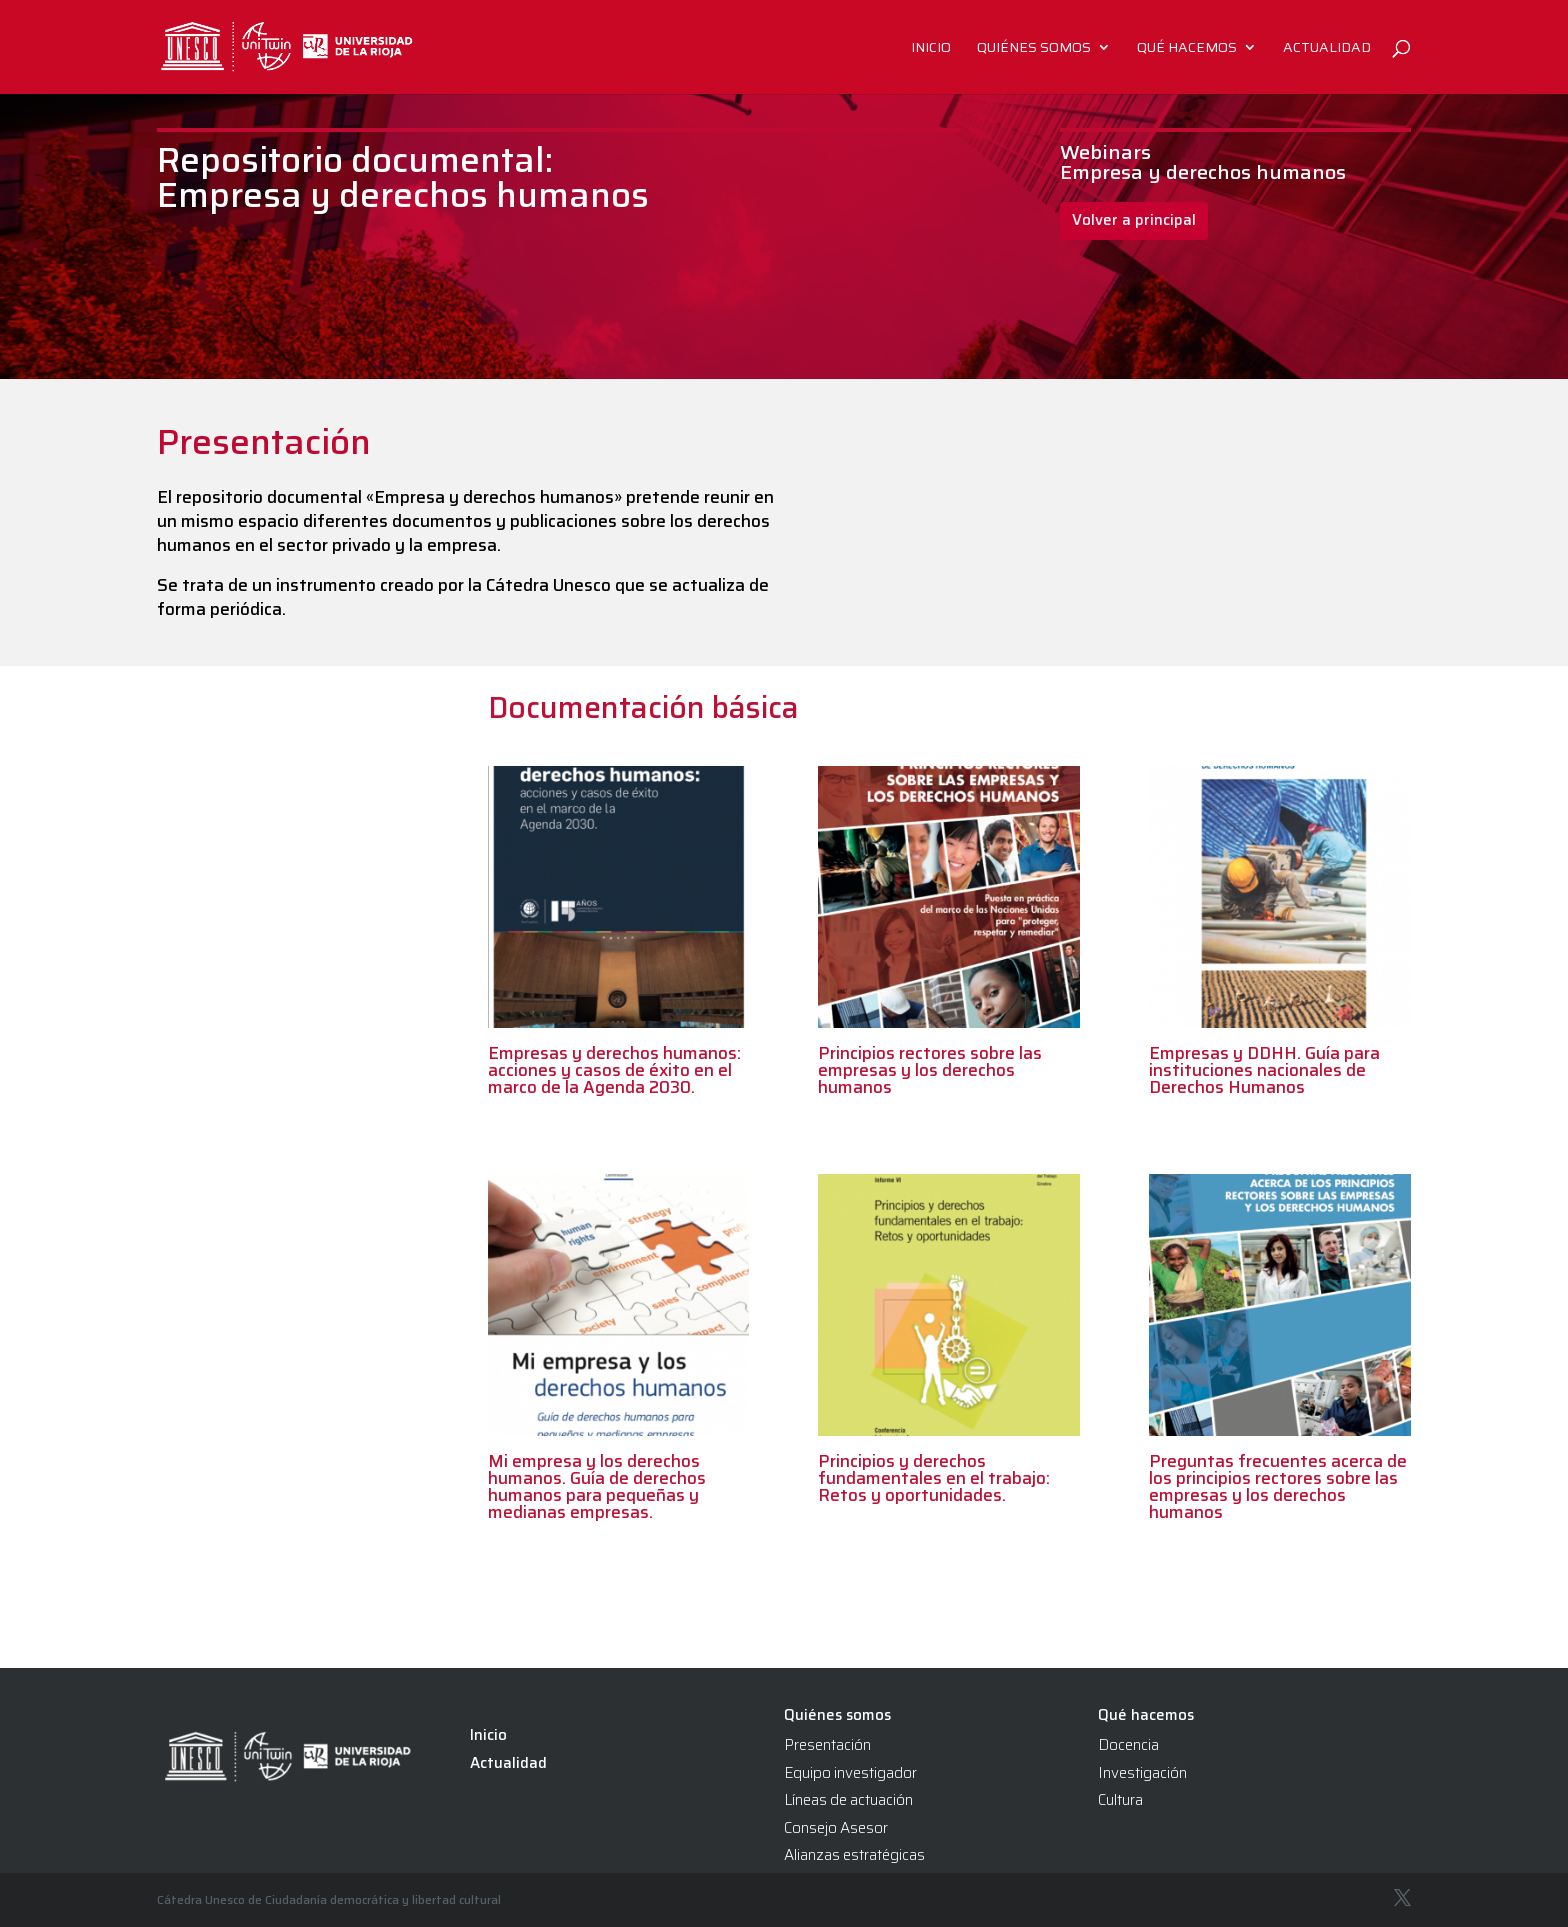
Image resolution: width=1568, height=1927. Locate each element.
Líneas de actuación (848, 1800)
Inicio (931, 49)
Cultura (1120, 1800)
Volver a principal (1134, 220)
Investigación (1142, 1773)
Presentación (827, 1745)
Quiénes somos (1034, 49)
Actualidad (1327, 49)
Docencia (1128, 1745)
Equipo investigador (850, 1773)
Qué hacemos (1187, 49)
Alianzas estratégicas (854, 1855)
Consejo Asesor (836, 1828)
